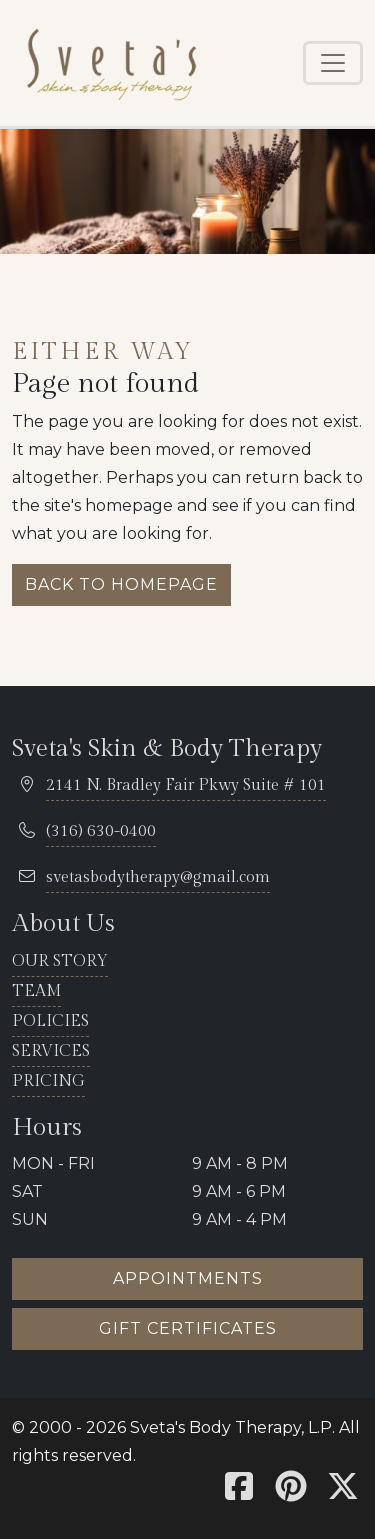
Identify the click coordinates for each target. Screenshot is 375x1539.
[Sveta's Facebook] (239, 1492)
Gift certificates (188, 1328)
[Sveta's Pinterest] (291, 1492)
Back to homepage (121, 584)
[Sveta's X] (343, 1492)
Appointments (188, 1278)
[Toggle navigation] (333, 63)
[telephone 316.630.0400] (101, 832)
